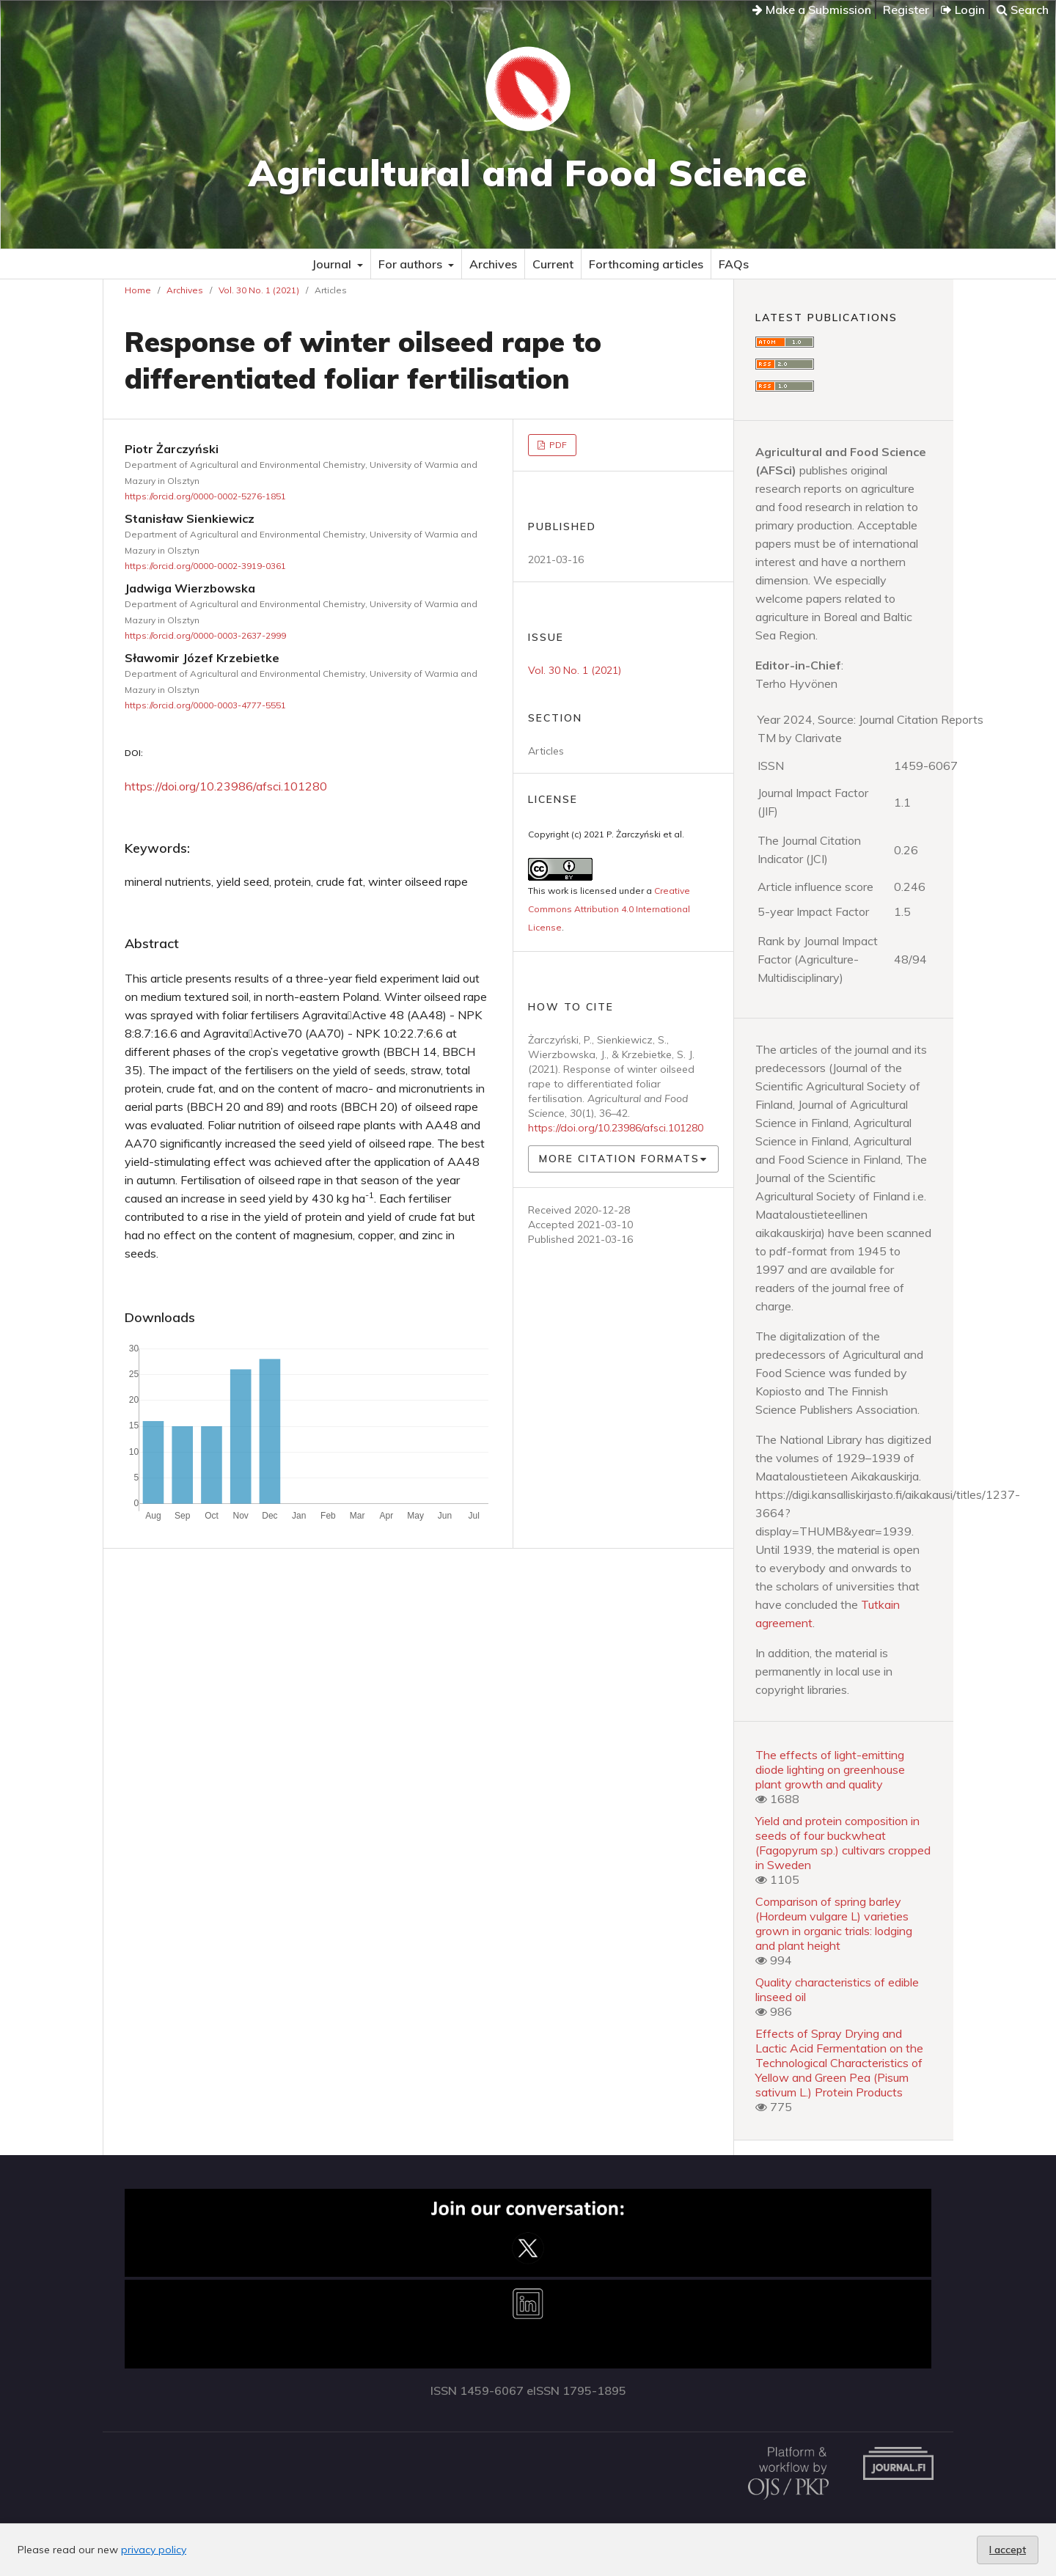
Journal (333, 264)
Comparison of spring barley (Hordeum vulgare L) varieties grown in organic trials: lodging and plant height (833, 1923)
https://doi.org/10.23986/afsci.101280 (226, 786)
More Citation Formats (619, 1158)
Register (906, 9)
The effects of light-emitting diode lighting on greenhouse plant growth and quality (830, 1769)
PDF (557, 444)
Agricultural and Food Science (528, 173)
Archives (493, 264)
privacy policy (153, 2549)
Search (1023, 9)
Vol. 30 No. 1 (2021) (259, 290)
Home (138, 290)
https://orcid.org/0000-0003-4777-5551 (205, 705)
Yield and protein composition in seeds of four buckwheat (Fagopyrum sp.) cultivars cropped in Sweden (843, 1842)
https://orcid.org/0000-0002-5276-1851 (205, 496)
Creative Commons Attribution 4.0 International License (609, 909)
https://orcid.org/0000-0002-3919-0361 (205, 565)
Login (963, 9)
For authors (411, 264)
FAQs (734, 264)
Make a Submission (811, 9)
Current (552, 264)
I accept (1007, 2549)
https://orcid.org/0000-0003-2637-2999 (205, 635)
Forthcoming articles (646, 264)
